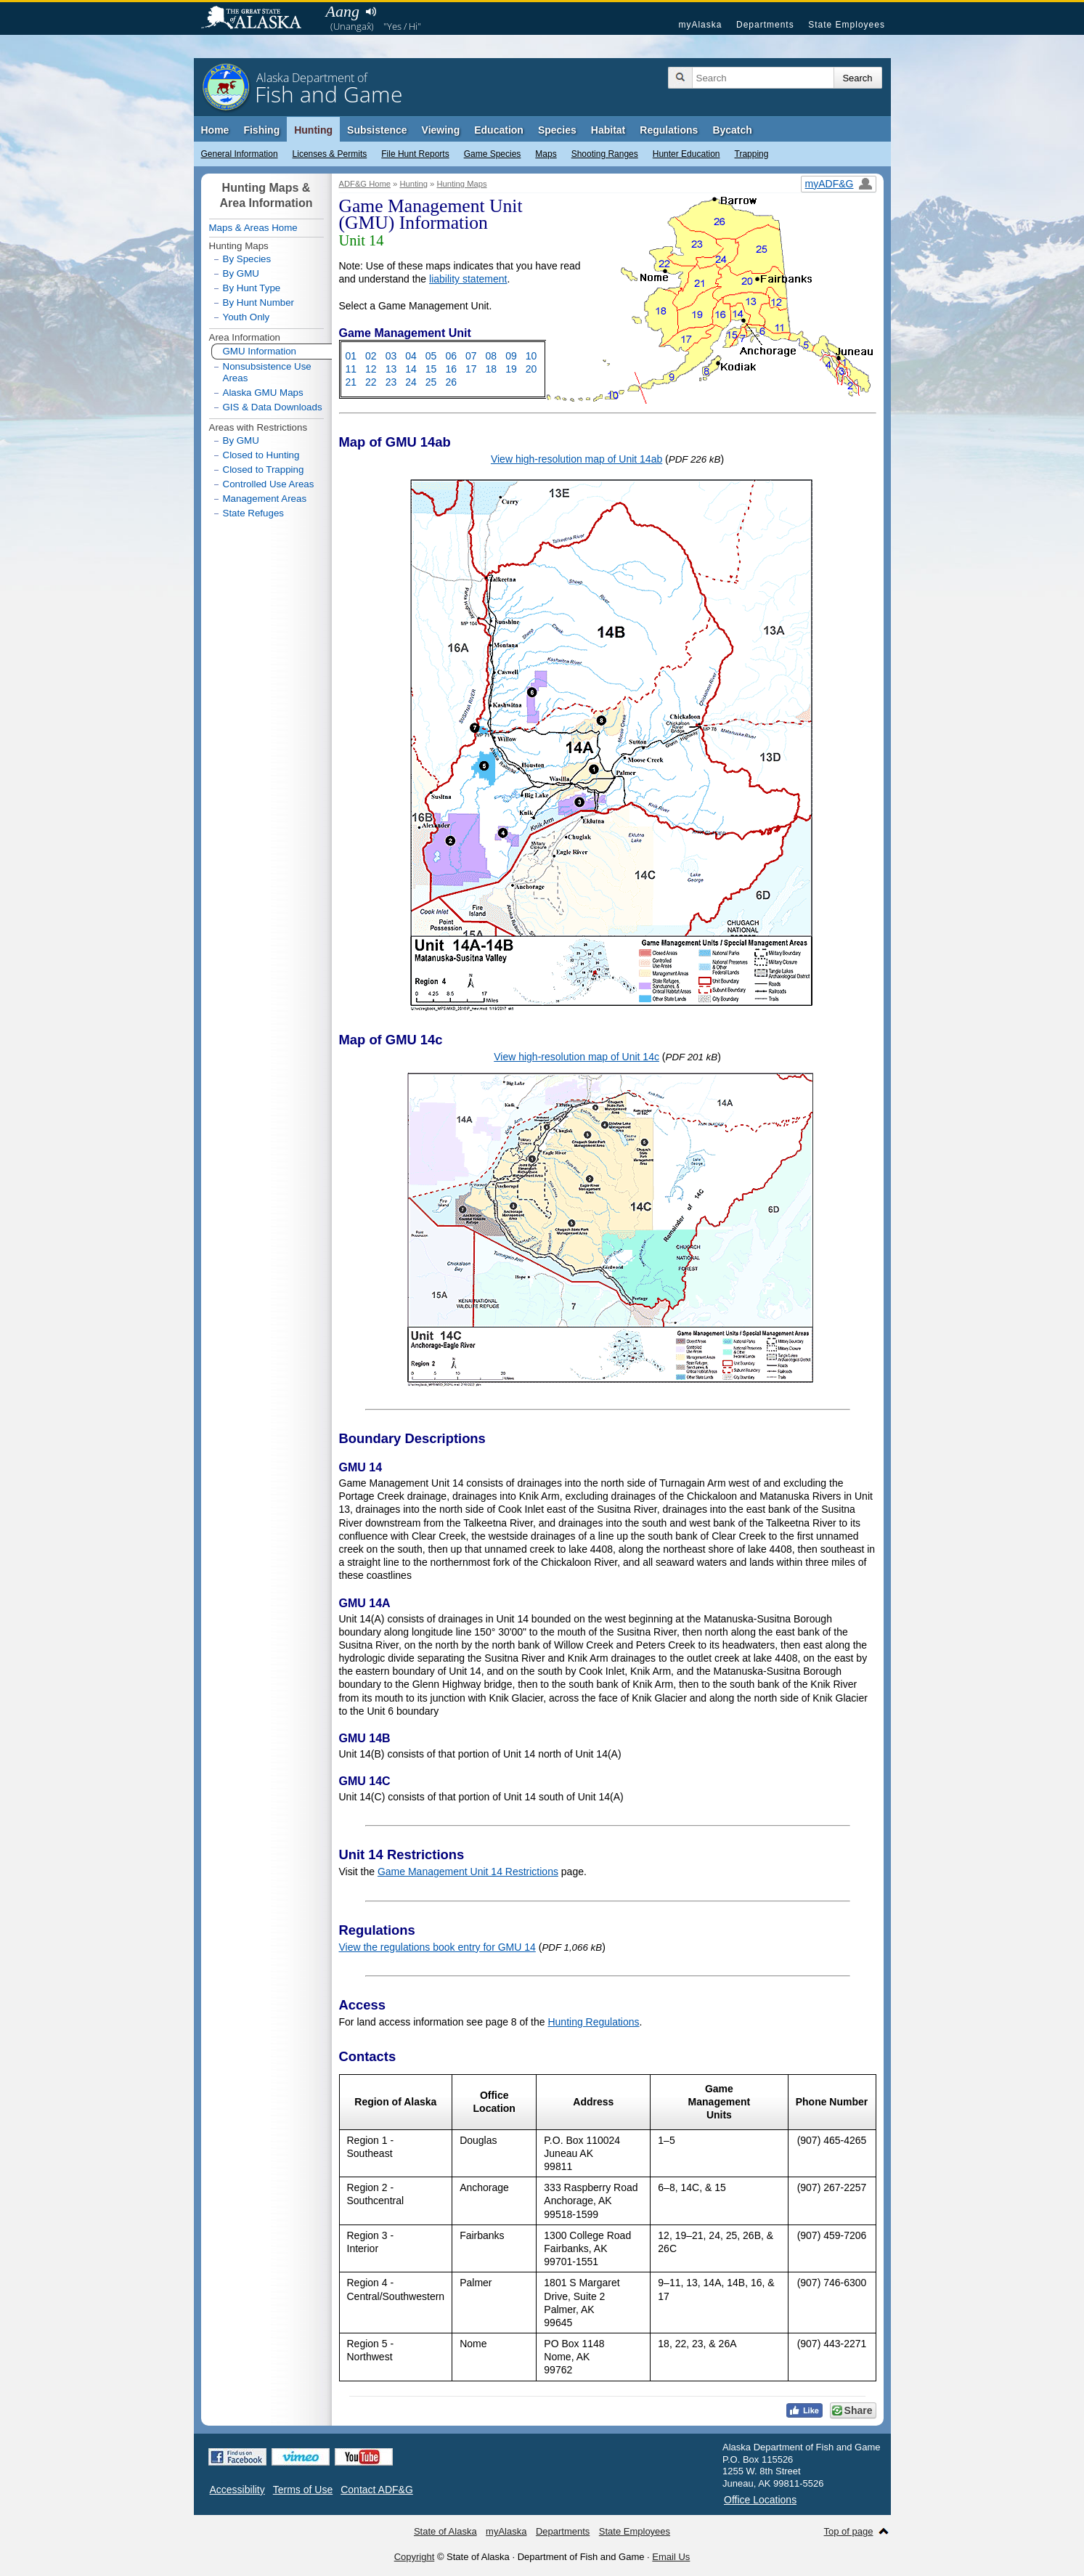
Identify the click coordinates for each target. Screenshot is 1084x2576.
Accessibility (237, 2489)
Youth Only (246, 317)
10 (531, 356)
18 (491, 369)
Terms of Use (303, 2489)
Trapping (752, 154)
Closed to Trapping (263, 469)
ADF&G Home (365, 183)
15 (431, 369)
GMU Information (254, 351)
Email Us (671, 2556)
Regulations (669, 130)
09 (511, 356)
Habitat (608, 130)
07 (471, 356)
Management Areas (265, 498)
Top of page (848, 2531)
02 (371, 356)
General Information (239, 154)
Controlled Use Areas (268, 484)
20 (531, 369)
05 (431, 356)
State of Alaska (258, 19)
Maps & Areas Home (253, 227)
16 (451, 369)
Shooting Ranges (604, 154)
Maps (545, 154)
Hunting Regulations (593, 2022)
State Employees (846, 25)
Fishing (261, 130)
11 (351, 369)
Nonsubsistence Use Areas (267, 372)
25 (431, 382)
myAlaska (700, 25)
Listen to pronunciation (371, 11)
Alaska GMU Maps (263, 393)
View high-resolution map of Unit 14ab (576, 459)
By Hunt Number (259, 302)
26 (451, 382)
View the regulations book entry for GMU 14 (437, 1947)
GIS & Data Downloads (272, 407)
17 (471, 369)
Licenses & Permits (330, 154)
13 (391, 369)
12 (371, 369)
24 (411, 382)
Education (498, 130)
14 (411, 369)
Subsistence (377, 130)
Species (557, 130)
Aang (342, 11)
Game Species (492, 154)
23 (391, 382)
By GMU (241, 274)
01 (351, 356)
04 (411, 356)
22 (371, 382)
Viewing (441, 130)
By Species (247, 258)
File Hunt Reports (415, 154)
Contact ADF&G (377, 2489)
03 (391, 356)
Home (215, 130)
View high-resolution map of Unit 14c (576, 1057)
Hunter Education (686, 154)
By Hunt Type (252, 288)
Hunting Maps (461, 183)
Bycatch (731, 130)
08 (491, 356)
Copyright (414, 2556)
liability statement (468, 279)
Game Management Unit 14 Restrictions (468, 1871)
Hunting (313, 130)
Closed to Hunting (261, 455)
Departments (765, 25)
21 (351, 382)
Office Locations (760, 2500)
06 (451, 356)
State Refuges (253, 513)
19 (511, 369)
